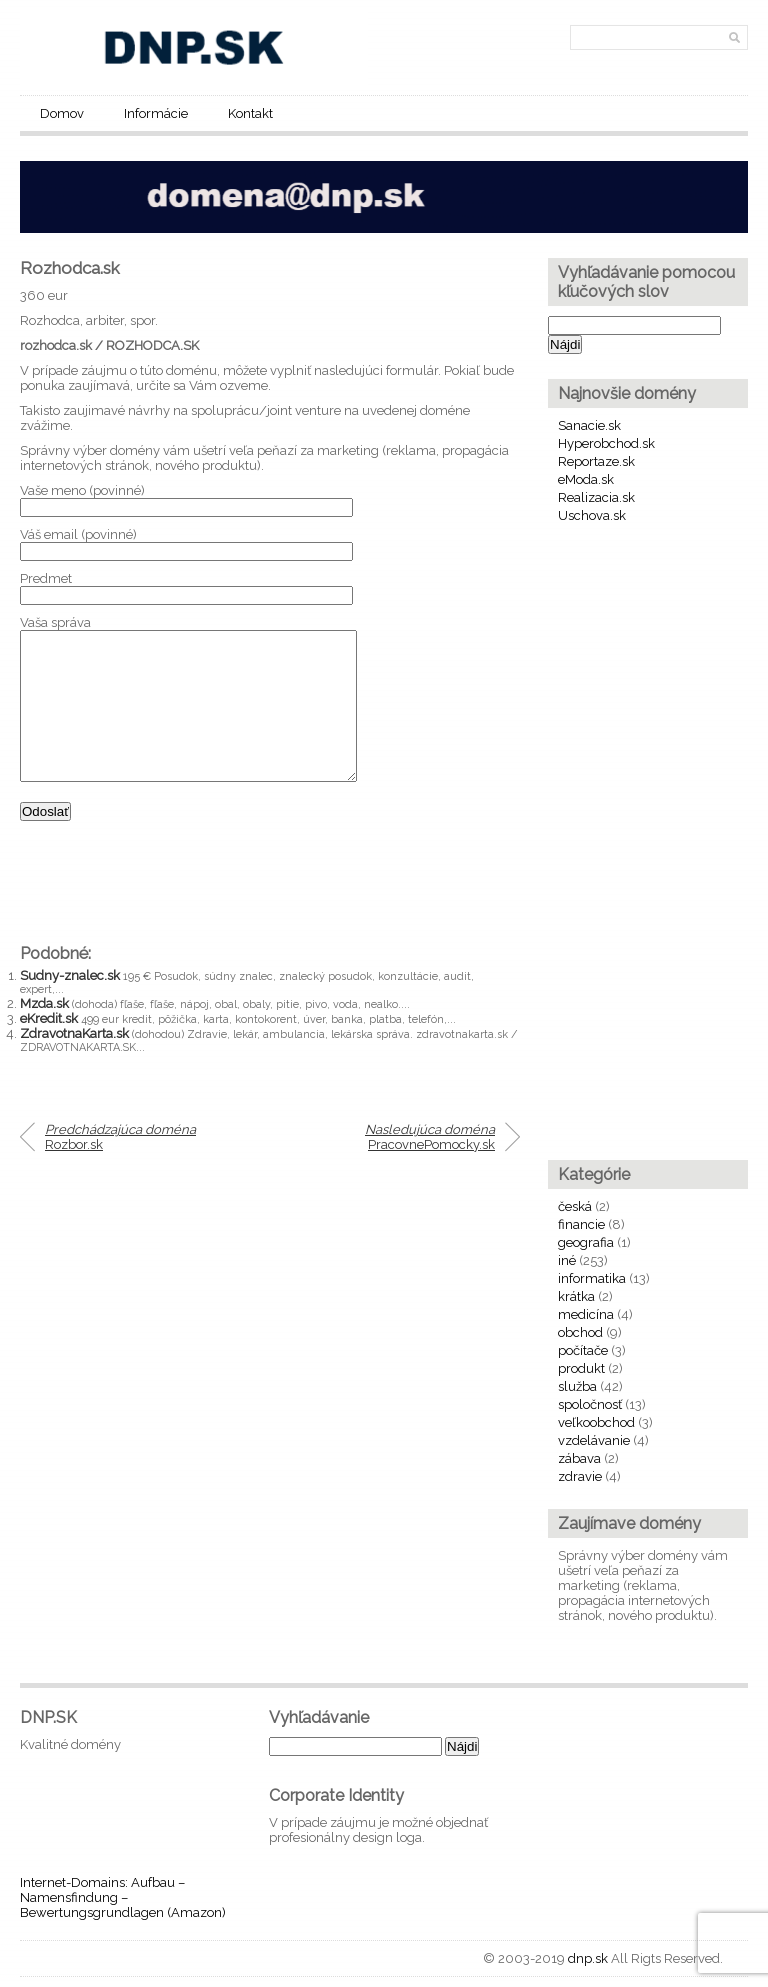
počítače (583, 1350)
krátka (576, 1296)
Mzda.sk (44, 1033)
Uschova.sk (592, 515)
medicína (586, 1314)
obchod (580, 1332)
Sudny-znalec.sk (70, 1005)
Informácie (156, 113)
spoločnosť (590, 1404)
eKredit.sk (49, 1048)
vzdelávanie (594, 1440)
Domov (62, 113)
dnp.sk (588, 1958)
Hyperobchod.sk (606, 443)
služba (577, 1386)
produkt (581, 1368)
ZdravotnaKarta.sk (74, 1063)
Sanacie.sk (589, 425)
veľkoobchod (596, 1422)
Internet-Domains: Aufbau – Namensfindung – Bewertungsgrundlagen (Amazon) (123, 1897)
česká (575, 1206)
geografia (586, 1242)
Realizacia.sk (596, 497)
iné (567, 1260)
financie (581, 1224)
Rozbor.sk (120, 1167)
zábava (579, 1458)
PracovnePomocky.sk (430, 1167)
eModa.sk (586, 479)
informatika (592, 1278)
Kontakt (250, 113)
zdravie (580, 1476)
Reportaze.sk (596, 461)
